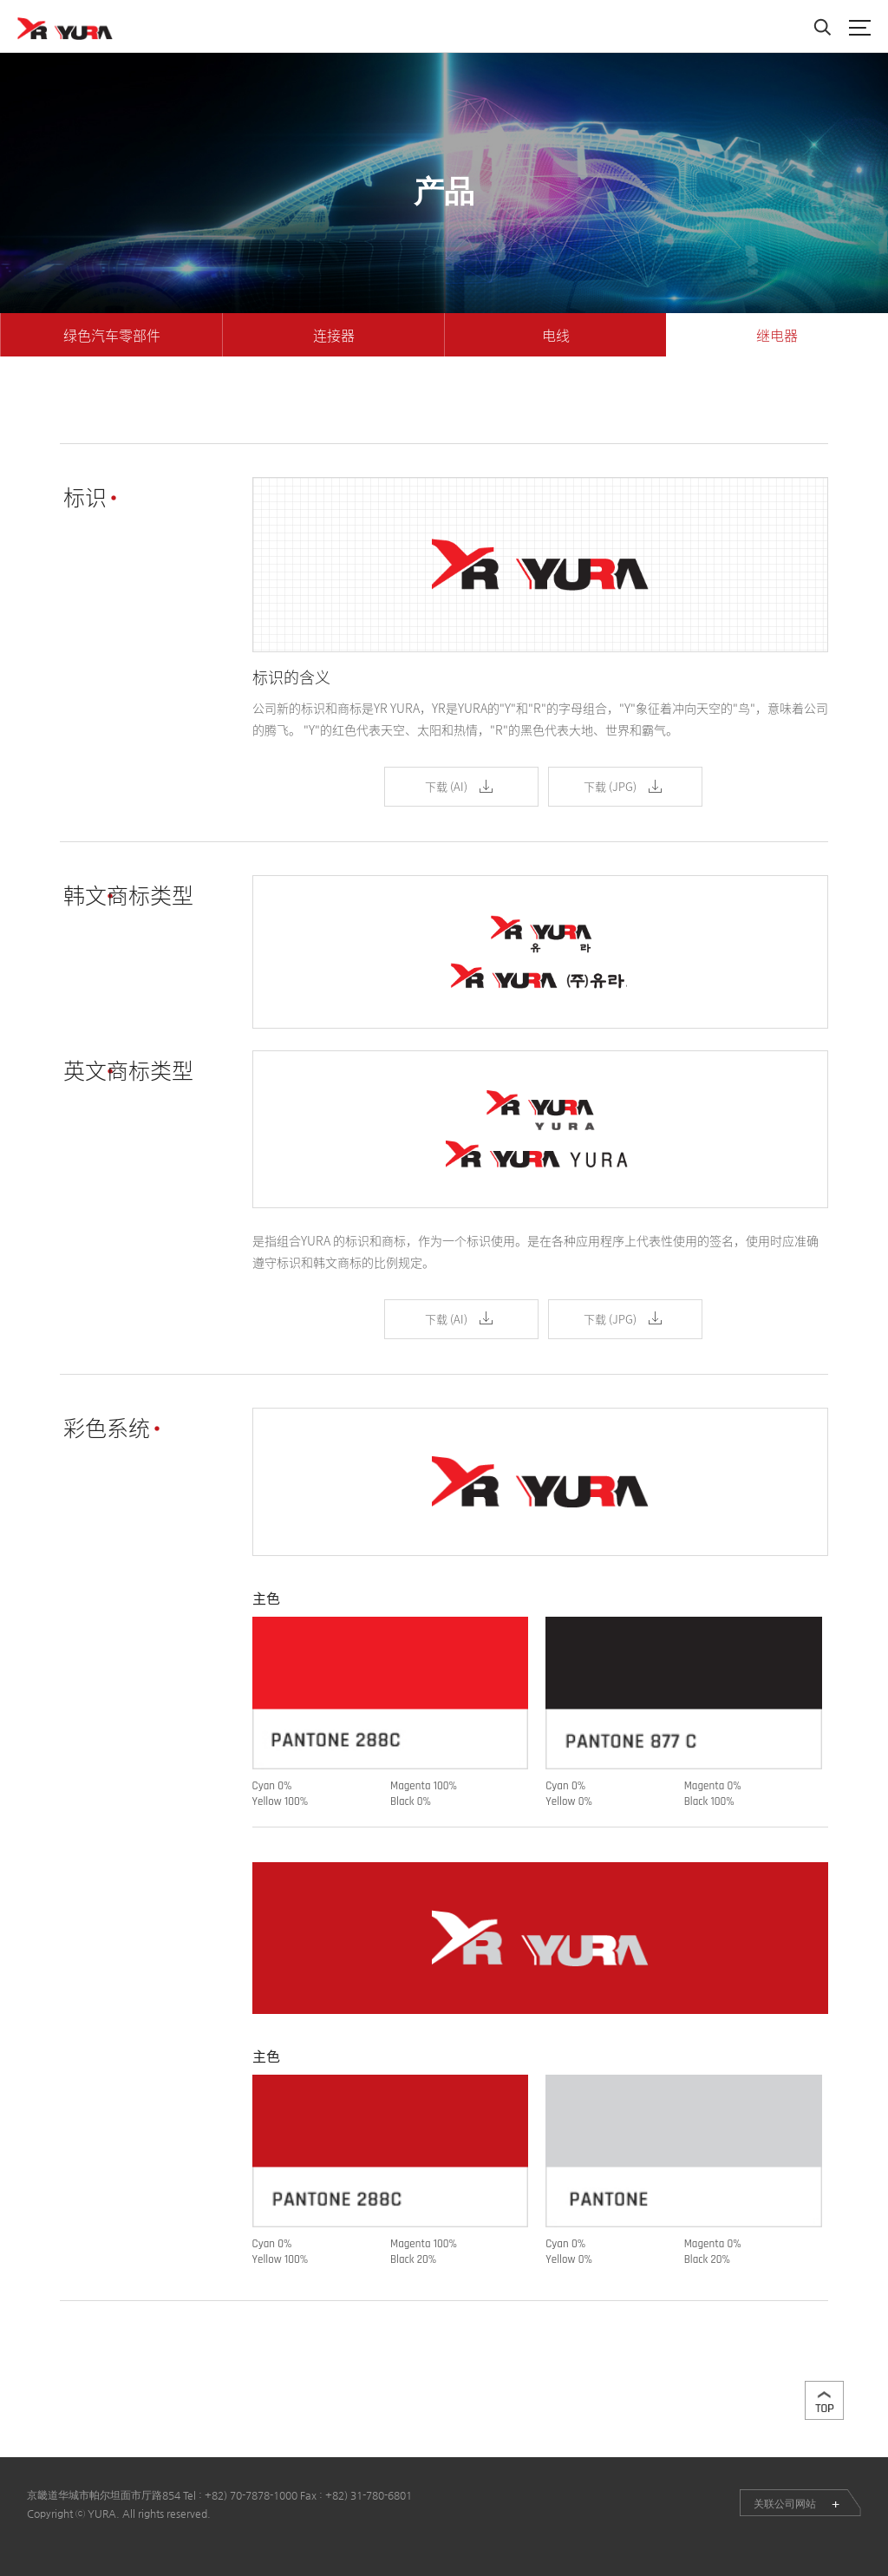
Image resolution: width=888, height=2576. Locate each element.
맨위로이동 (824, 2400)
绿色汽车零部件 (111, 334)
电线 (556, 334)
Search (822, 27)
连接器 (334, 334)
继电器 (777, 334)
